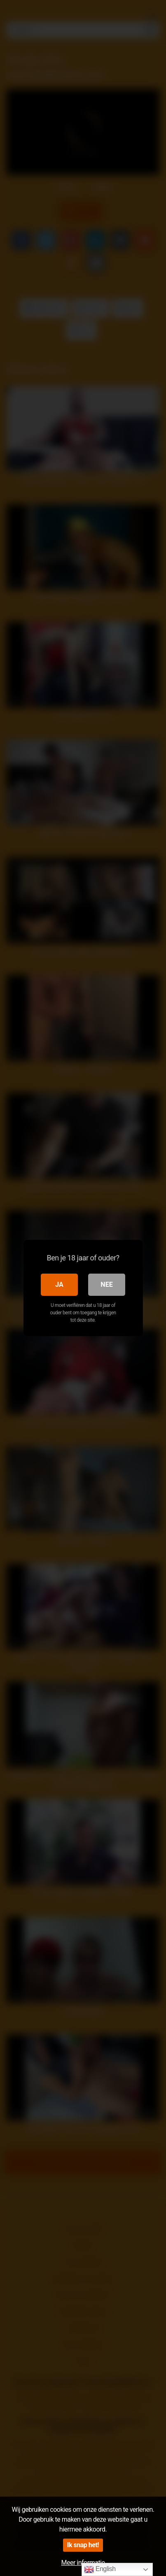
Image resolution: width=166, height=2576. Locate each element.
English (100, 2569)
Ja (59, 1284)
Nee (106, 1284)
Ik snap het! (83, 2545)
